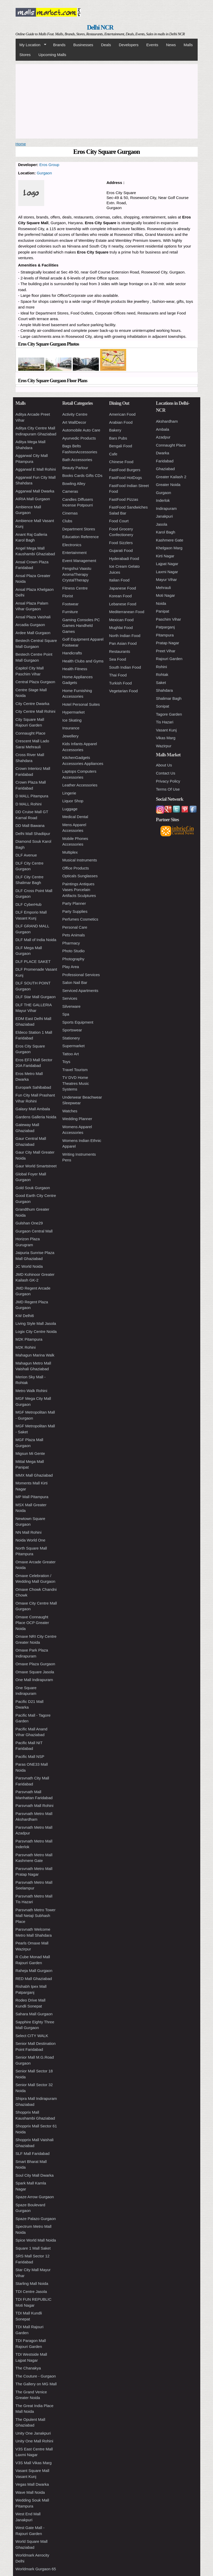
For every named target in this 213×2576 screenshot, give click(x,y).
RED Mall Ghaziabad (34, 1978)
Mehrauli (163, 587)
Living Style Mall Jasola (36, 1323)
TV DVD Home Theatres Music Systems (75, 1083)
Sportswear (72, 1030)
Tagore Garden (169, 714)
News (171, 45)
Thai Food (118, 675)
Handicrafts (72, 653)
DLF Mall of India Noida (36, 939)
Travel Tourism (75, 1069)
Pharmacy (71, 943)
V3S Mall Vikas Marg (34, 2463)
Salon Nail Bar (74, 982)
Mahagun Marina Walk (35, 1355)
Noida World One (31, 1540)
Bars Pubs (118, 438)
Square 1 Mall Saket (33, 2248)
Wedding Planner (77, 1118)
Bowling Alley (73, 483)
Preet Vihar (166, 651)
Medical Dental (75, 816)
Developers (129, 45)
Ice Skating (72, 720)
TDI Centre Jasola (31, 2291)
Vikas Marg (166, 738)
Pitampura (165, 635)
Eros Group (49, 164)
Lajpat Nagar (167, 563)
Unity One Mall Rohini (34, 2441)
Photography (73, 959)
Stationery (71, 1038)
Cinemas (70, 513)
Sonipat (162, 706)
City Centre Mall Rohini (35, 711)
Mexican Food (121, 620)
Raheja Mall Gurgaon (34, 1970)
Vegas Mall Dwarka (32, 2484)
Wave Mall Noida (30, 2492)
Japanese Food (122, 588)
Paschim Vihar (168, 619)
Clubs (67, 521)
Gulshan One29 (29, 1223)
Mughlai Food (121, 627)
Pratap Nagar (167, 643)
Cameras (70, 491)
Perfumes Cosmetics (80, 919)
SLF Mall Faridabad (33, 2153)
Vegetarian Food (123, 691)
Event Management (79, 560)
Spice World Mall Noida (36, 2240)
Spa (65, 1014)
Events (152, 45)
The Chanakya (28, 2368)
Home (21, 144)
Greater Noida (168, 484)
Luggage (70, 809)
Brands (59, 45)
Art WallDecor (74, 422)
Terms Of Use (168, 789)
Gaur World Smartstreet (36, 1166)
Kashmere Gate (169, 540)
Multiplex (70, 852)
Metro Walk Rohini (31, 1390)
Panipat (162, 611)
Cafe (113, 454)
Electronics (71, 545)
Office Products (75, 868)
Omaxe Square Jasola (35, 1672)
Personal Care (74, 927)
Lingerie (69, 793)
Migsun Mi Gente (30, 1453)
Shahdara (164, 690)
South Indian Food (125, 667)
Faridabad (165, 461)
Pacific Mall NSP (30, 1756)
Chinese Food (121, 462)
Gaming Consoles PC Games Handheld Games (81, 626)
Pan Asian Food (123, 643)
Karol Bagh (165, 532)
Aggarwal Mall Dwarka (35, 491)
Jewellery (70, 736)
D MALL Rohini (29, 804)
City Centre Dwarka (32, 703)
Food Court (119, 521)
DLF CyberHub (29, 904)
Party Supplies (75, 911)
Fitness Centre (75, 588)
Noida (161, 603)
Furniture (70, 611)
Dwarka (162, 453)
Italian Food (119, 580)
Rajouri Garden (169, 658)
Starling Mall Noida (32, 2283)
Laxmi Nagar (167, 572)
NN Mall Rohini (29, 1532)
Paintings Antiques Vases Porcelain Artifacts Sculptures (79, 890)
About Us (164, 765)
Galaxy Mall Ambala (33, 1109)
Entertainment (74, 552)
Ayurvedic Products (79, 438)
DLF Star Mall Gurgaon (36, 997)
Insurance (71, 728)
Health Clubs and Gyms (83, 661)
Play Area (70, 966)
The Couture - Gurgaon (36, 2376)
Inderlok (163, 500)
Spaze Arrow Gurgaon (35, 2197)
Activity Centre (75, 414)
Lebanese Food (122, 604)
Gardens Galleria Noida (36, 1117)
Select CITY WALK (32, 2035)
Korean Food (120, 596)
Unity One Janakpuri (33, 2433)
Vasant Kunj (166, 730)
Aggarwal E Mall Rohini (36, 469)
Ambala (162, 429)
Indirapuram (166, 508)
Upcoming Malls (52, 54)
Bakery (115, 430)
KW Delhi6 (25, 1315)
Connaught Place (31, 733)
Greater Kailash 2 (171, 477)
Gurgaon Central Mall (34, 1231)
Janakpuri (164, 516)
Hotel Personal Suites (81, 704)
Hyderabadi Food (124, 558)
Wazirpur (163, 746)
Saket (161, 682)
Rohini (161, 666)
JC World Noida (29, 1266)
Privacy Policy (168, 781)
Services (70, 998)
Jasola (161, 524)
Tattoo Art (70, 1054)
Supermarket (73, 1046)
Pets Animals (73, 935)
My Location (31, 45)
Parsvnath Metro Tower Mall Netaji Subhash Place (36, 1916)
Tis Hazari (164, 722)
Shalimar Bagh (169, 698)
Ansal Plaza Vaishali (33, 617)
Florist (67, 596)
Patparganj (165, 627)
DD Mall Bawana (30, 825)
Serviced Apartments (80, 990)
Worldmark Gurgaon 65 (36, 2569)
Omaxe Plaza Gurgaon (35, 1664)
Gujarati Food (121, 550)
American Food (122, 414)
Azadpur (163, 437)
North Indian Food (124, 635)
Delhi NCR (100, 27)
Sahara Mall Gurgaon (34, 2014)
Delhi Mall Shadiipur (33, 833)
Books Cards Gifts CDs (82, 475)
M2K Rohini (26, 1347)
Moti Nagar (165, 595)
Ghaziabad (165, 469)
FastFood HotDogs (125, 477)
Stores (25, 54)
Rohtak (162, 674)
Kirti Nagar (165, 556)
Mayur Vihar (166, 579)
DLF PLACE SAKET (33, 961)
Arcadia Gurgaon (30, 624)
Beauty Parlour (75, 467)
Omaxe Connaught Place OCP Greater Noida (32, 1623)
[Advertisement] (107, 100)
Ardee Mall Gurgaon (33, 633)
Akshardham (167, 421)
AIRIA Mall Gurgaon (33, 499)
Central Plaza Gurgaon (35, 682)
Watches (70, 1111)
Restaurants (119, 651)
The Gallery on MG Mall (36, 2384)
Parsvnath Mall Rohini (35, 1805)
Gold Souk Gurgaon (33, 1188)
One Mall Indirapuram (34, 1679)
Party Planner (74, 903)
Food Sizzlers (121, 542)
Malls (188, 45)
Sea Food (117, 659)
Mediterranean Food (126, 611)
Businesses (83, 45)
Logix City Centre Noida (36, 1331)
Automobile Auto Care (81, 430)
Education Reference (80, 537)
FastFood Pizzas (123, 499)
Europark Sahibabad (33, 1087)
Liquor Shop (72, 801)
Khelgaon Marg (169, 548)
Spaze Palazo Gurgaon (36, 2218)
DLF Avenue (26, 855)
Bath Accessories (77, 459)
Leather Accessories (80, 785)
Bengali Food (120, 446)
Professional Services (81, 974)
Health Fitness (74, 669)
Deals (106, 45)
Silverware (71, 1006)
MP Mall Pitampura (32, 1497)
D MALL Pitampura (32, 796)
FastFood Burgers (124, 470)
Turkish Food (120, 683)
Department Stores (78, 529)
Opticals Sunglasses (80, 876)
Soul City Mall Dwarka (35, 2175)
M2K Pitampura (29, 1339)
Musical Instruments (79, 860)
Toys (66, 1061)
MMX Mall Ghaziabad (34, 1475)
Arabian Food (121, 422)
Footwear (70, 604)
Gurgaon (44, 173)
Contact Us (165, 773)
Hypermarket (73, 712)
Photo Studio (73, 951)
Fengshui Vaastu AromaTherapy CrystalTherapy (76, 574)
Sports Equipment (77, 1022)
